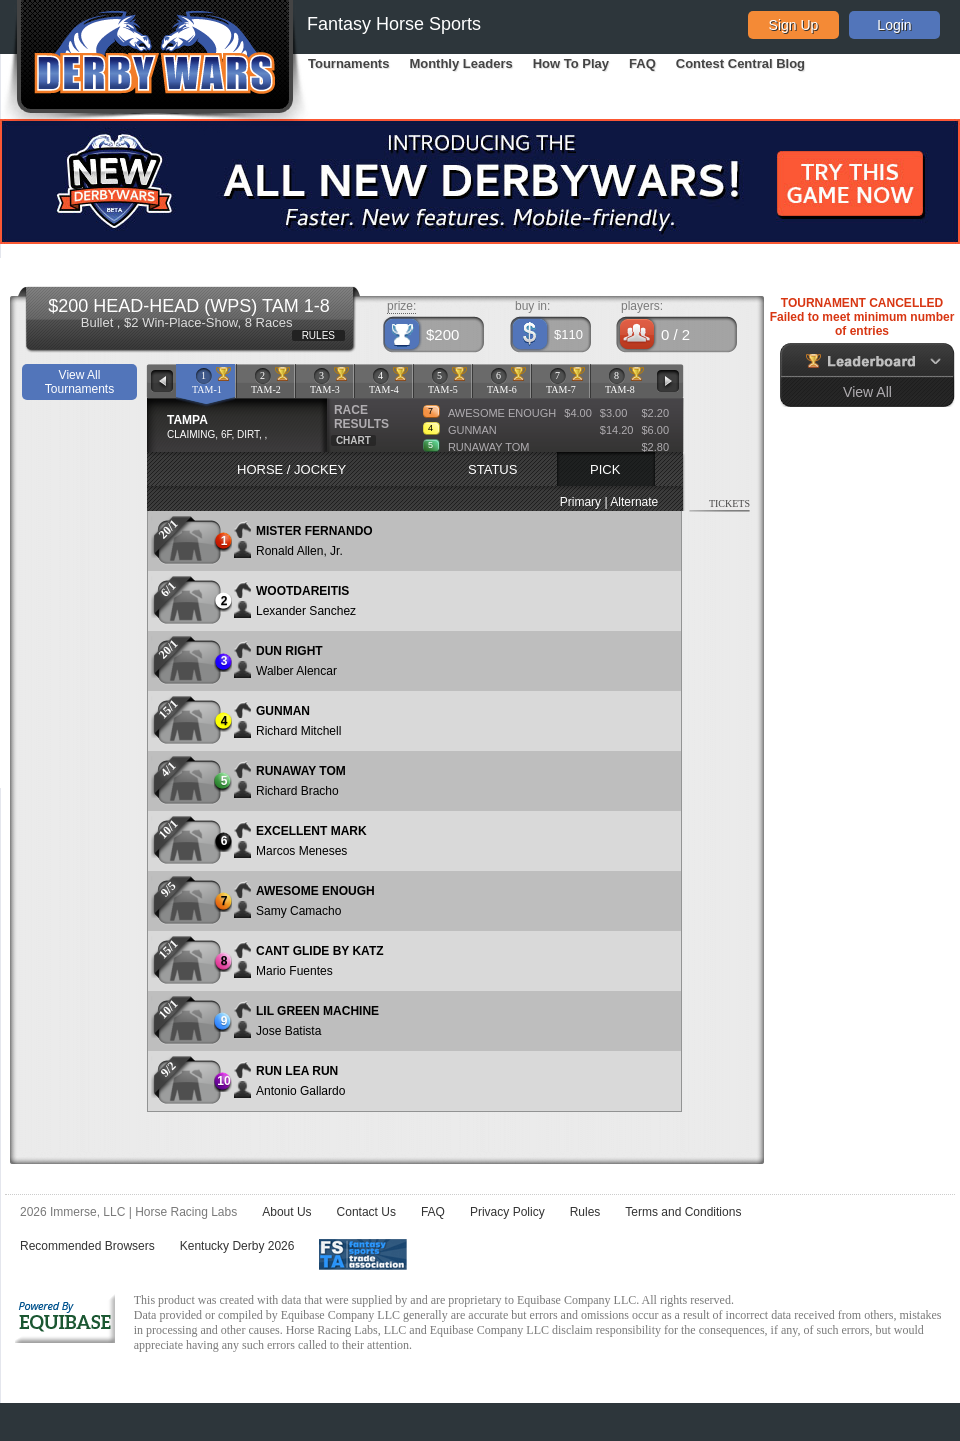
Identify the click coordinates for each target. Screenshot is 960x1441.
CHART (353, 440)
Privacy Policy (507, 1212)
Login (894, 25)
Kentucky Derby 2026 (237, 1246)
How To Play (571, 63)
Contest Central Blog (740, 63)
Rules (585, 1212)
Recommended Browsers (87, 1246)
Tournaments (348, 63)
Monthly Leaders (460, 63)
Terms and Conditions (683, 1212)
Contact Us (366, 1212)
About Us (286, 1212)
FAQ (642, 63)
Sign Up (794, 25)
